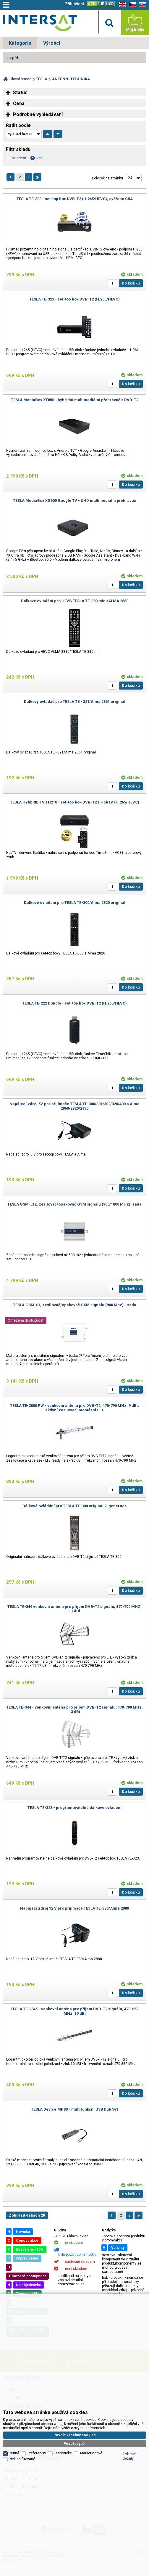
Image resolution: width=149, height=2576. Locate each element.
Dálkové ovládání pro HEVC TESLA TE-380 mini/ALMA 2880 (74, 601)
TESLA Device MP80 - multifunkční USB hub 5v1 (74, 2109)
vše (39, 158)
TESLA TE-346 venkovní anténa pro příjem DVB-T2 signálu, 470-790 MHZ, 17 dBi (74, 1608)
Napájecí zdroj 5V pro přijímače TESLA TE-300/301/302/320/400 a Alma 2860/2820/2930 (74, 1106)
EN (121, 4)
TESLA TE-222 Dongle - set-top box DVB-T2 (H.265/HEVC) (74, 1003)
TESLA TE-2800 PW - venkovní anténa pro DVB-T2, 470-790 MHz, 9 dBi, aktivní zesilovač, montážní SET (74, 1407)
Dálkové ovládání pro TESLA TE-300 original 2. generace (74, 1506)
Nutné (14, 2379)
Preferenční (36, 2379)
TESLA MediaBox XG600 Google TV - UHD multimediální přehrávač (74, 500)
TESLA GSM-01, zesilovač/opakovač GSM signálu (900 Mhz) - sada (74, 1305)
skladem (19, 158)
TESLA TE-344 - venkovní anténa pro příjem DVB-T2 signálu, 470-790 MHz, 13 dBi (74, 1709)
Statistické (63, 2379)
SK (141, 4)
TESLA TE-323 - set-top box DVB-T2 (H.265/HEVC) (74, 299)
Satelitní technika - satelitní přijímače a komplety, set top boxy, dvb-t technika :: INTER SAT (40, 24)
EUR (100, 3)
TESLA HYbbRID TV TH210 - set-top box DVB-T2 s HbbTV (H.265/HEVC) (74, 802)
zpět (13, 57)
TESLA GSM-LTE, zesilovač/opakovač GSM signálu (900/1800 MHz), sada (74, 1204)
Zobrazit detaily (129, 2382)
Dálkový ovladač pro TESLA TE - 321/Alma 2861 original (74, 701)
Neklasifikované (22, 2385)
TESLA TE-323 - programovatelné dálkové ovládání (74, 1807)
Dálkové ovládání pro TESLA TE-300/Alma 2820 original (74, 902)
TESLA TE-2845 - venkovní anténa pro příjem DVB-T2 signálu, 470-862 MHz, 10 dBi (74, 2011)
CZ (131, 4)
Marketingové (91, 2379)
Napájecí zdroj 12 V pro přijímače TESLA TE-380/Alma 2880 (74, 1908)
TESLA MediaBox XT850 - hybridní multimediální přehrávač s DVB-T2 (74, 400)
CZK (91, 3)
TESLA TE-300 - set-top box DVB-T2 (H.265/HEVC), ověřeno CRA (75, 199)
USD (110, 3)
